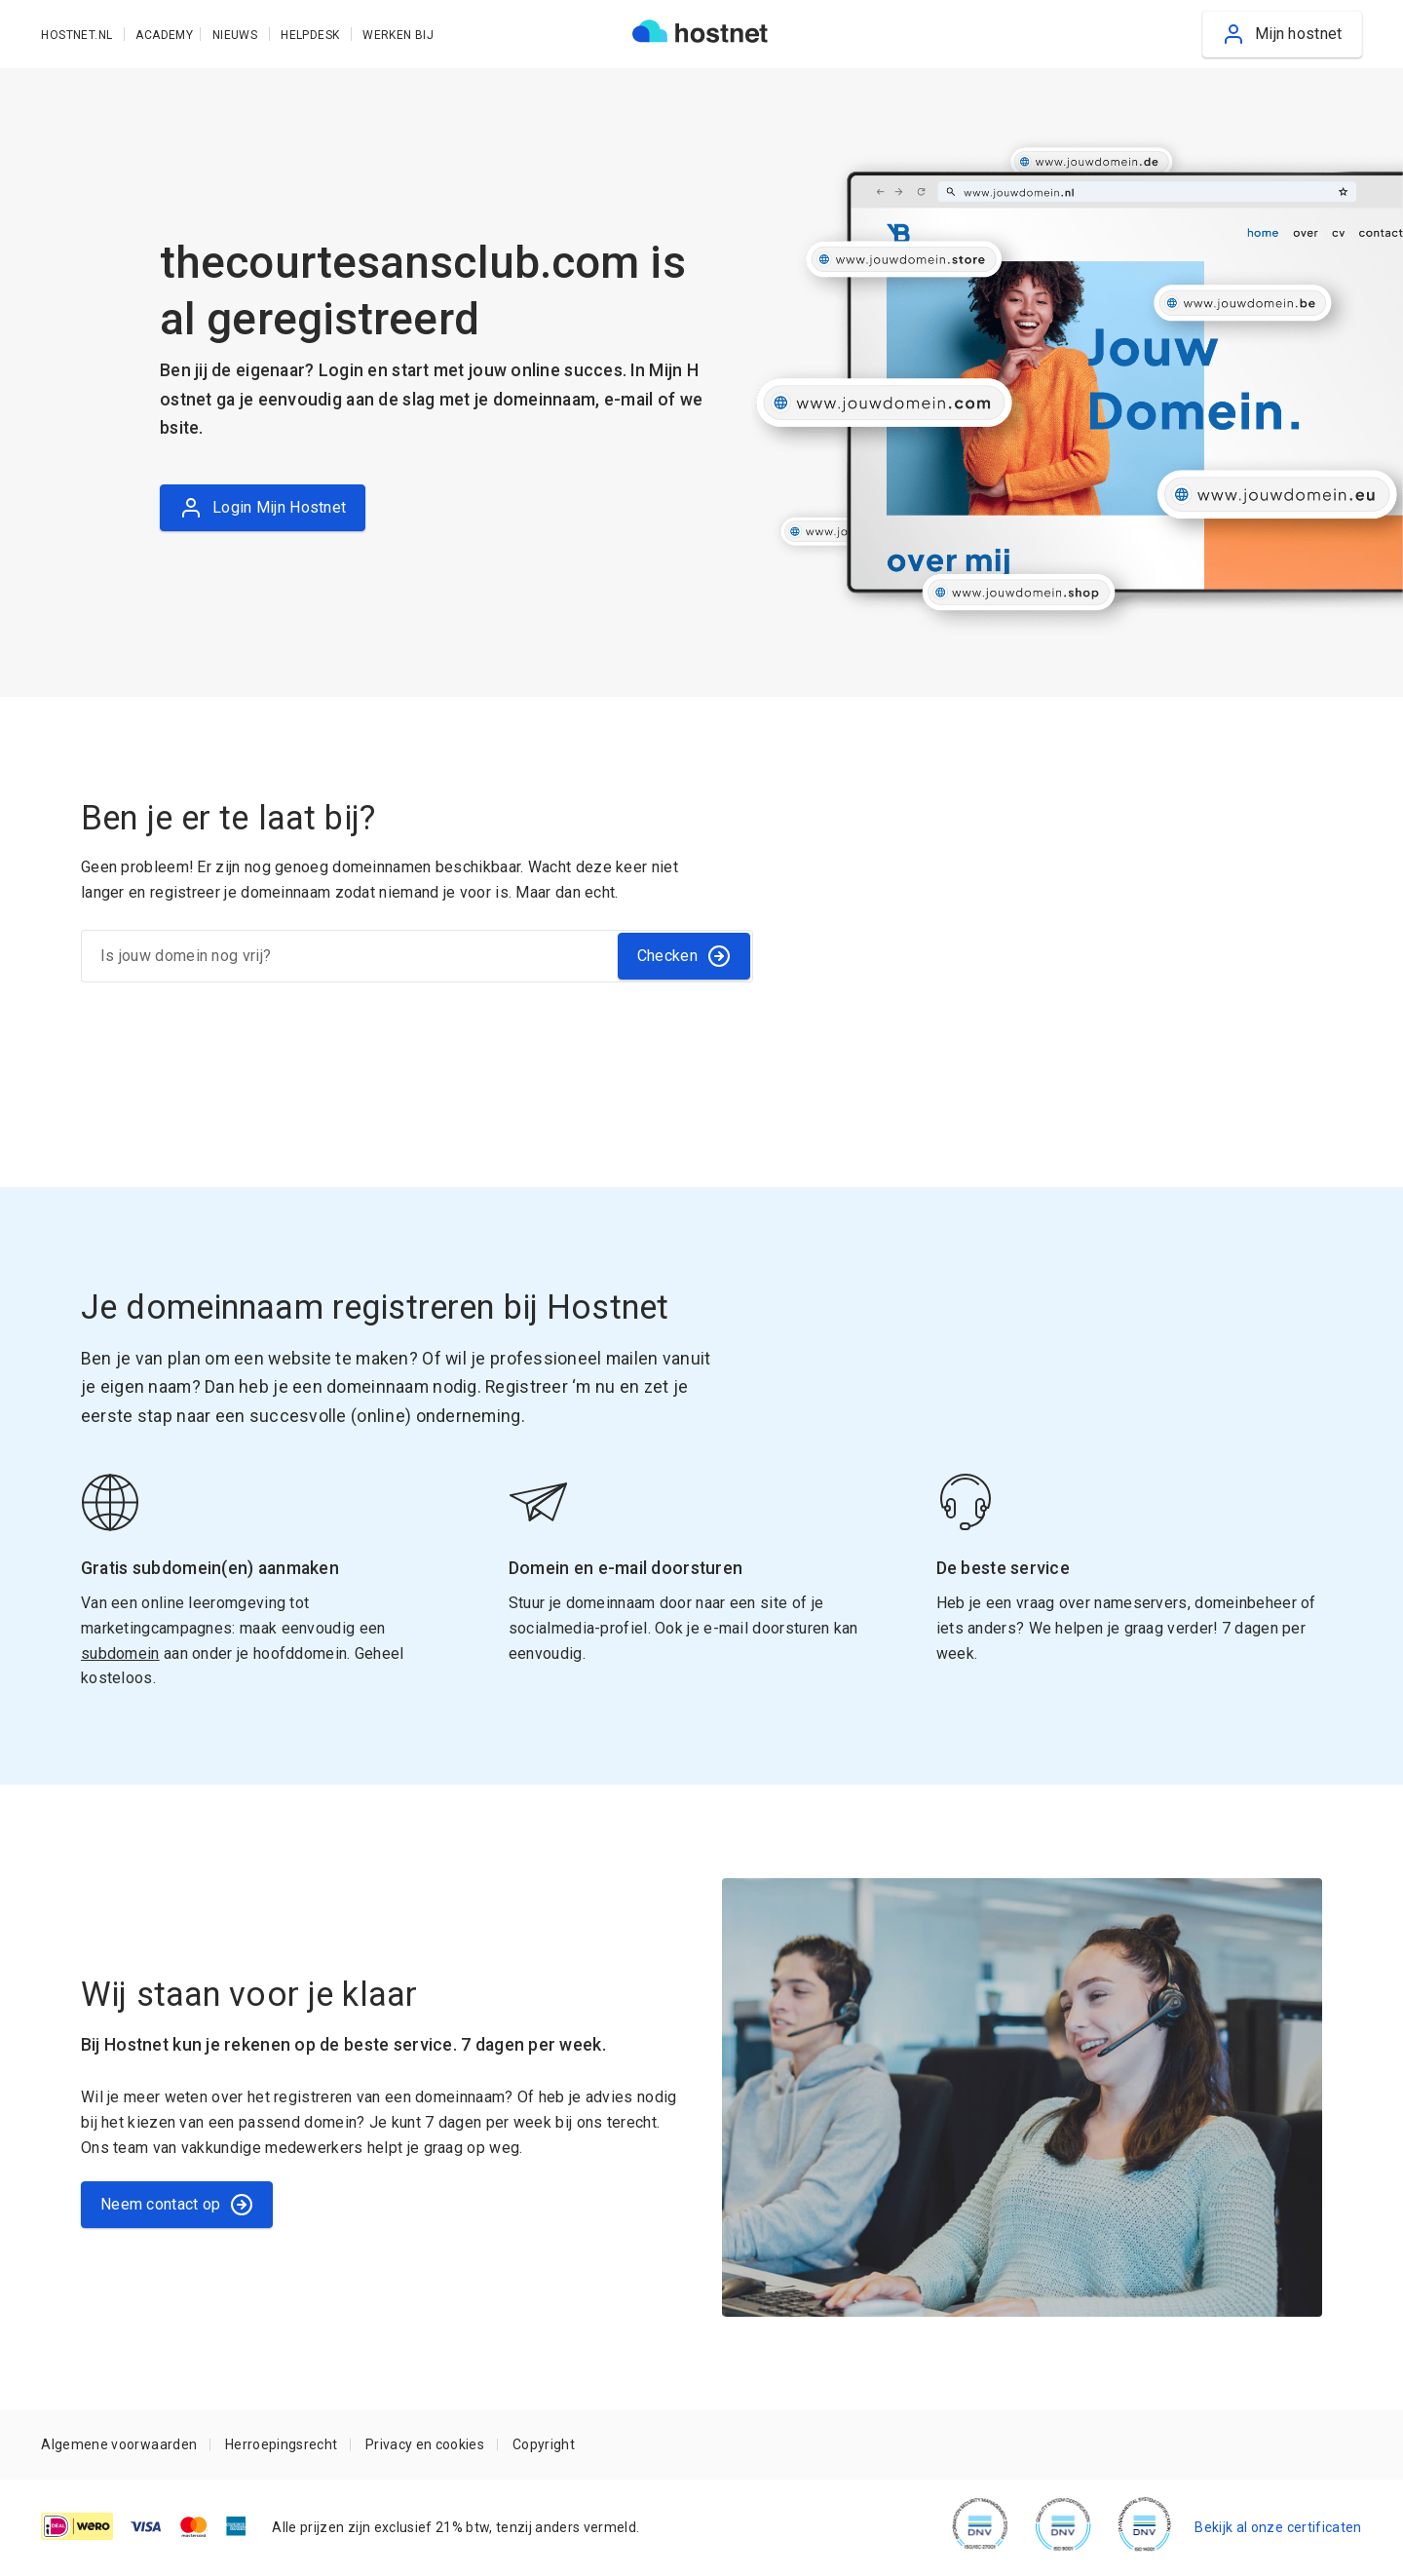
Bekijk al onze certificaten (1277, 2527)
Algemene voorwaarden (119, 2444)
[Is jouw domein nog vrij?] (348, 956)
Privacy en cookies (424, 2444)
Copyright (543, 2444)
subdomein (120, 1653)
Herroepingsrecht (281, 2444)
